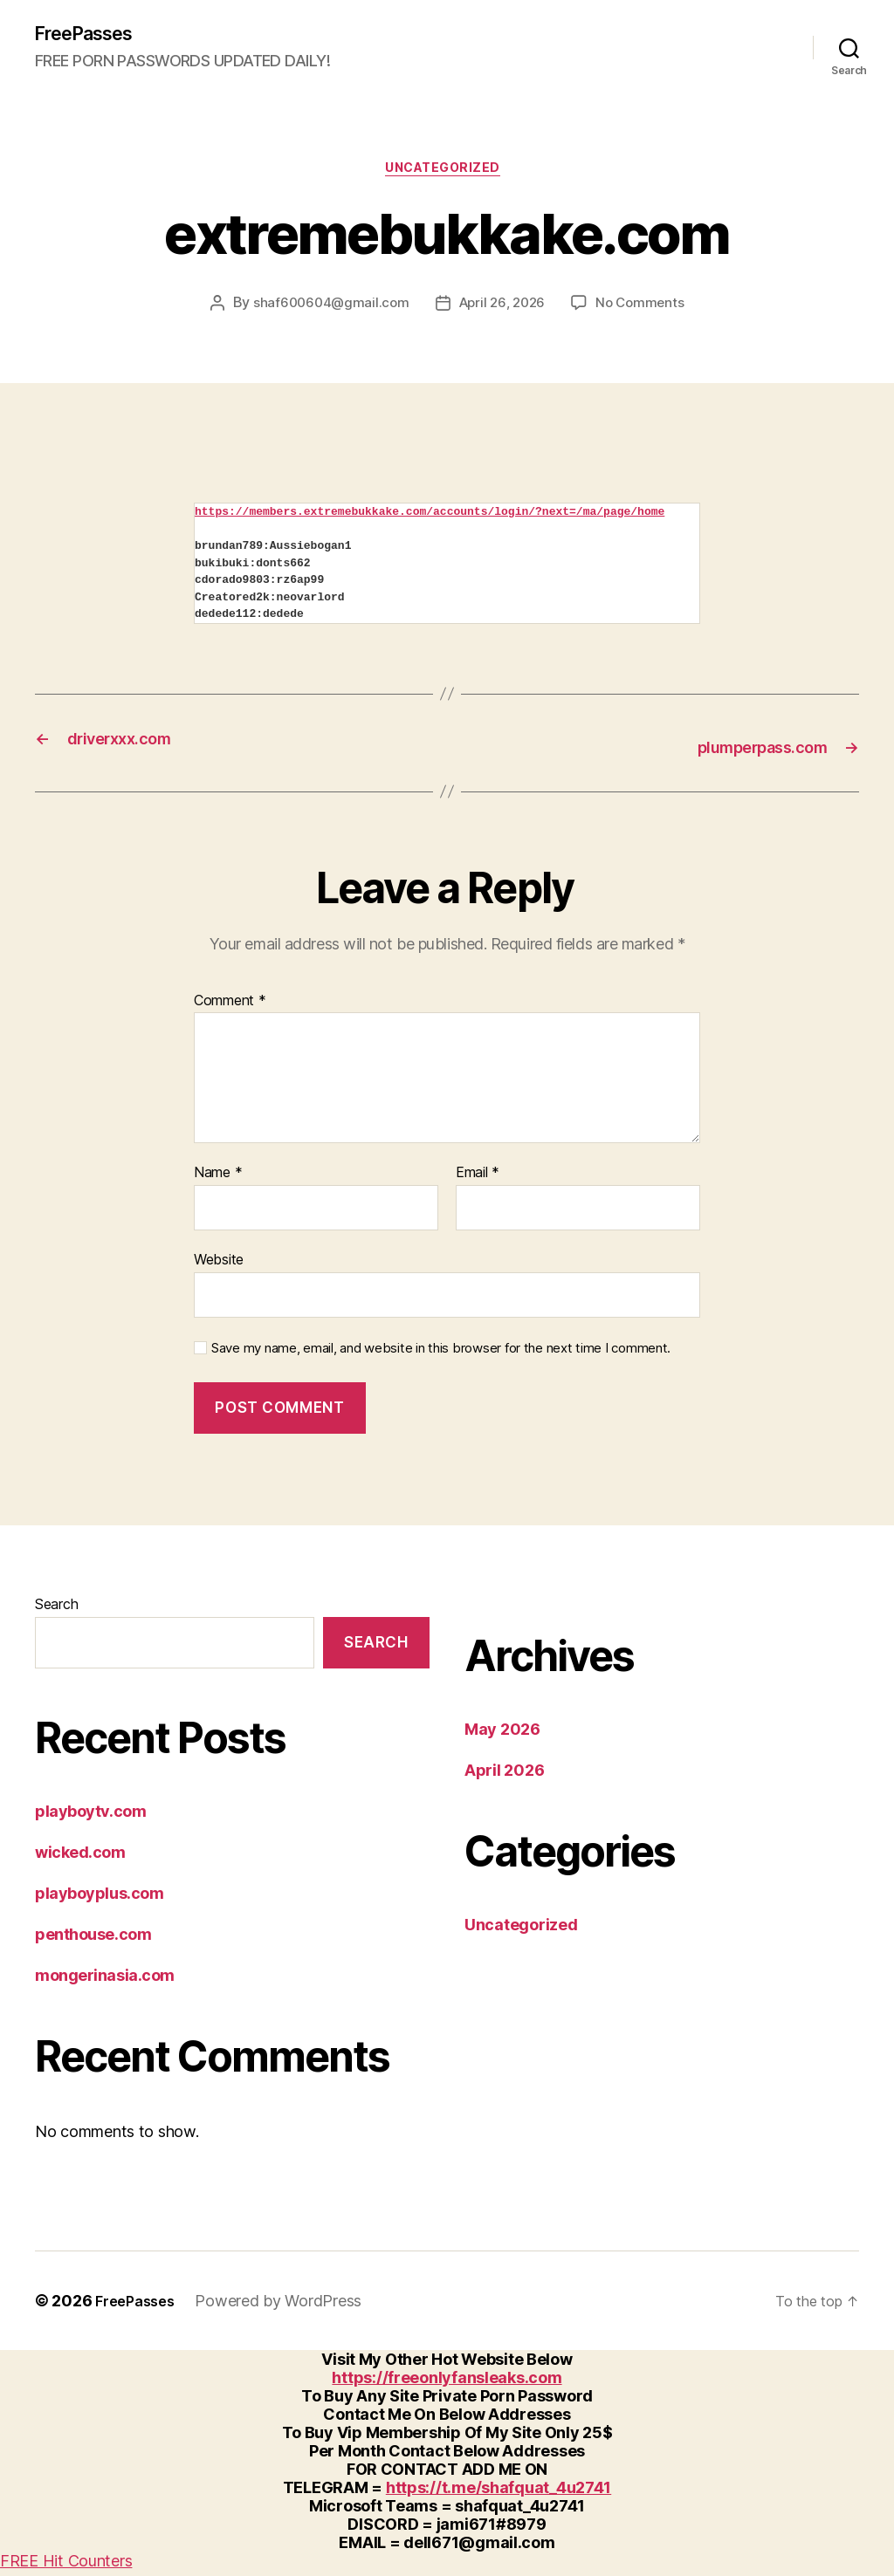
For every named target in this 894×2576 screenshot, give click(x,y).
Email (477, 1179)
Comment (230, 1007)
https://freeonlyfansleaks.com (446, 2383)
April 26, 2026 (502, 310)
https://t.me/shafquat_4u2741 (498, 2493)
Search (56, 1610)
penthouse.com (93, 1939)
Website (219, 1265)
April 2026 (504, 1776)
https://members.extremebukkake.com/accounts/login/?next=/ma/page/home (429, 519)
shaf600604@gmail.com (326, 310)
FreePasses (91, 34)
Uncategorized (447, 174)
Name (218, 1179)
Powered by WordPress (286, 2307)
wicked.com (80, 1857)
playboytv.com (90, 1816)
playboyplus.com (99, 1898)
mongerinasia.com (105, 1980)
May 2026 (502, 1735)
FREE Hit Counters (66, 2567)
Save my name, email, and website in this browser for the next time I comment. (440, 1353)
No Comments (645, 310)
